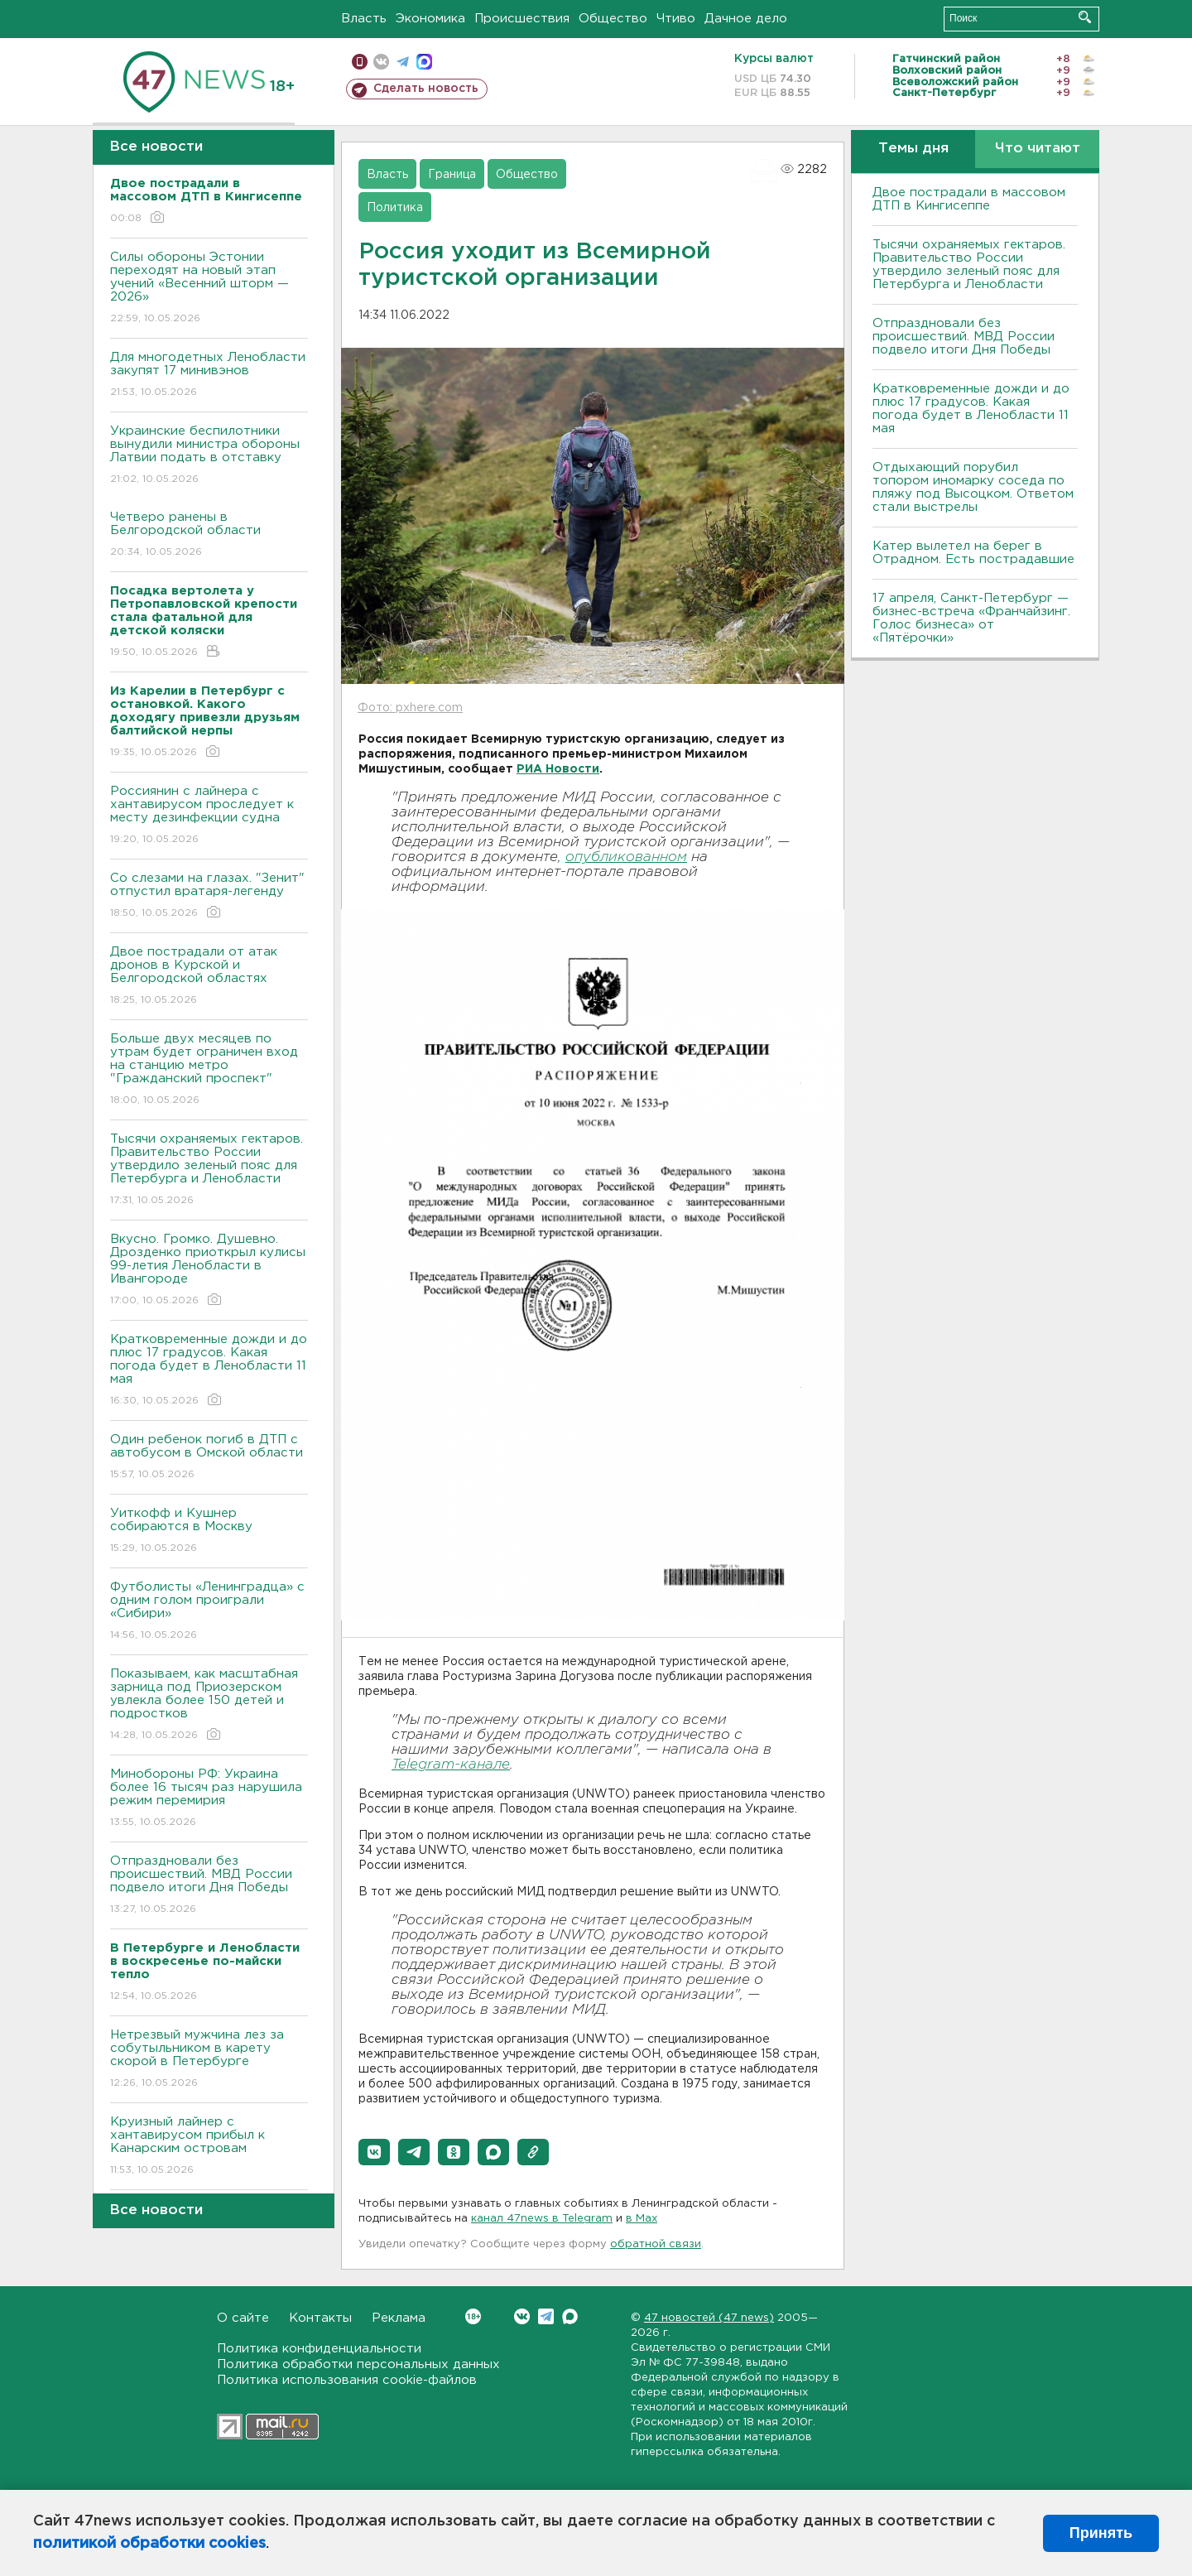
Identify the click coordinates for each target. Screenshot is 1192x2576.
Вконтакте (473, 2316)
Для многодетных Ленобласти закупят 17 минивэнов (209, 375)
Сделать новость (425, 89)
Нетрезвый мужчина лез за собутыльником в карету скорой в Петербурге (209, 2060)
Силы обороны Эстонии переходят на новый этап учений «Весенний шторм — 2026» (209, 288)
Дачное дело (745, 18)
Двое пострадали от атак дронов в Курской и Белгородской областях (209, 976)
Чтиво (675, 18)
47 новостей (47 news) (709, 2318)
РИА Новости (558, 769)
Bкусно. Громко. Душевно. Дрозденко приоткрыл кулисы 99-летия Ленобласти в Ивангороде (209, 1270)
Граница (452, 175)
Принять (1100, 2533)
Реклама (398, 2318)
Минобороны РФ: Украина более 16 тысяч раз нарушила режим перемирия (209, 1799)
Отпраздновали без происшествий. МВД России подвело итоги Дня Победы (209, 1886)
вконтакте (381, 62)
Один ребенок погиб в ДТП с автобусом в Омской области (209, 1457)
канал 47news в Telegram (542, 2218)
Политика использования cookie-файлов (347, 2380)
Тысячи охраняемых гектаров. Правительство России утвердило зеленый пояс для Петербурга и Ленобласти (209, 1170)
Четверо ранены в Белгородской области (209, 535)
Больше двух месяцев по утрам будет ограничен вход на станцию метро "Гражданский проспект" (209, 1070)
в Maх (641, 2218)
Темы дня (913, 148)
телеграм (403, 62)
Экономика (430, 18)
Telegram (546, 2316)
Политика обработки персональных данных (358, 2364)
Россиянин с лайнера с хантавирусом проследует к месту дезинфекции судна (209, 816)
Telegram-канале (451, 1765)
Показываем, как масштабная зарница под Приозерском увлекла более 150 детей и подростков (209, 1705)
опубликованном (626, 857)
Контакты (320, 2318)
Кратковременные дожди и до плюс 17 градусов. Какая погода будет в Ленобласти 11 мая (209, 1371)
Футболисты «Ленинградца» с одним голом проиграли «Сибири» (209, 1612)
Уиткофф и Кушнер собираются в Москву (209, 1531)
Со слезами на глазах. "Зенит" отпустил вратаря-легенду (209, 896)
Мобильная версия (360, 62)
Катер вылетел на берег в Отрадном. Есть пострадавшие (973, 553)
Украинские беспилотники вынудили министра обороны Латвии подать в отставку (209, 456)
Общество (613, 18)
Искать (1085, 17)
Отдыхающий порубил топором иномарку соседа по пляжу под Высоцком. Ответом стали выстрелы (973, 487)
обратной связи (655, 2244)
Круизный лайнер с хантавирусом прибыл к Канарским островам (209, 2146)
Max (570, 2316)
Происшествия (522, 18)
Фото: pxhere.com (410, 708)
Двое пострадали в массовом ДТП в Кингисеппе (968, 199)
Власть (364, 18)
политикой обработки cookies (149, 2543)
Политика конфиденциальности (319, 2348)
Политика (395, 208)
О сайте (243, 2318)
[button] (374, 2152)
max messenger (424, 62)
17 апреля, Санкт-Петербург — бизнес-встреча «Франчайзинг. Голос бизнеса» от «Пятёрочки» (971, 618)
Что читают (1037, 148)
